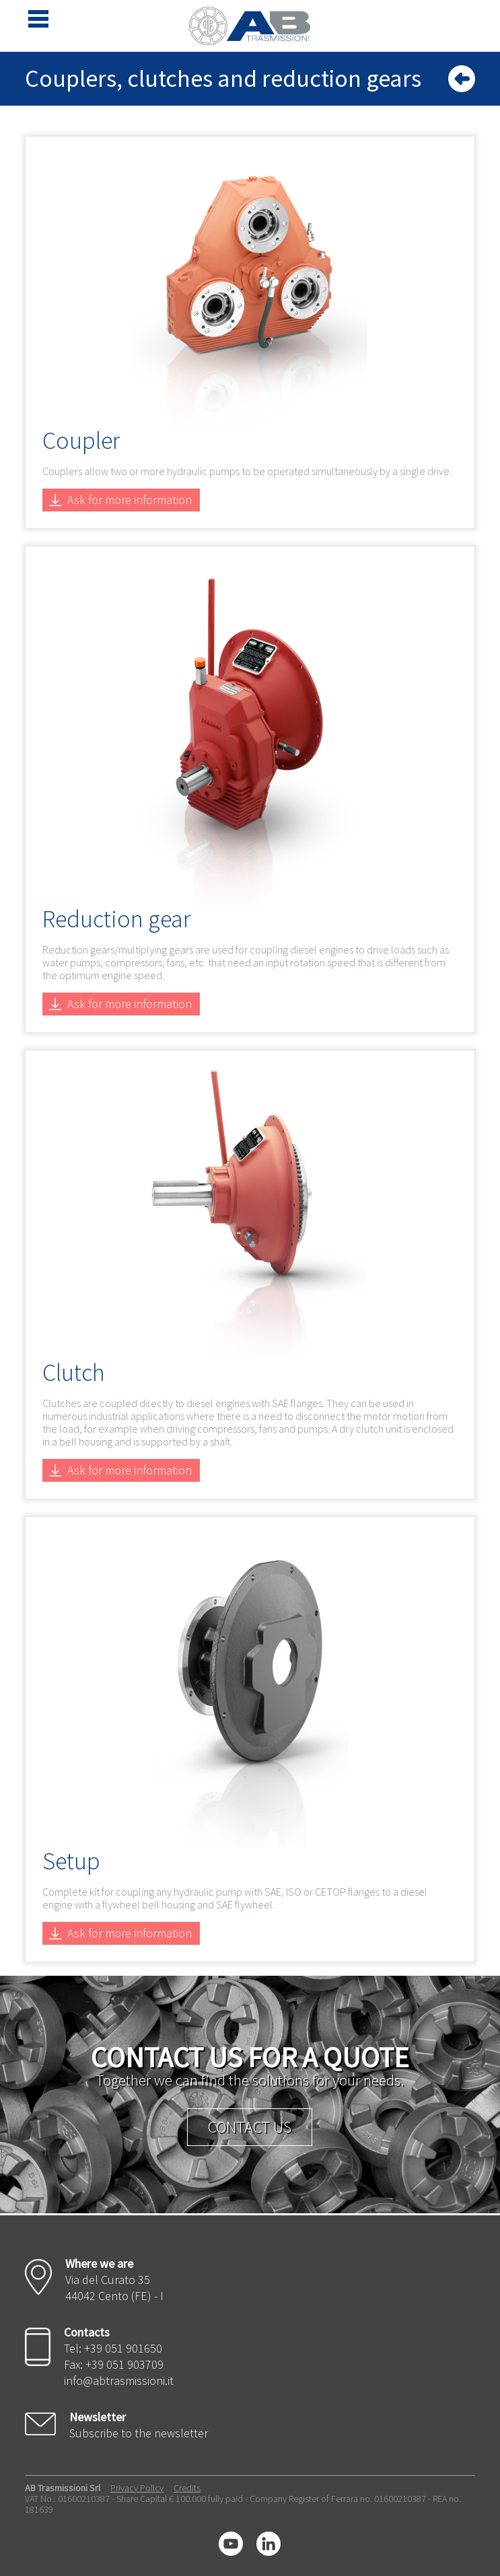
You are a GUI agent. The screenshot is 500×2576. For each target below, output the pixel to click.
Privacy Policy (137, 2488)
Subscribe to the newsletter (138, 2433)
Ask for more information (129, 499)
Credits (187, 2488)
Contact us (249, 2126)
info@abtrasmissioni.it (119, 2380)
